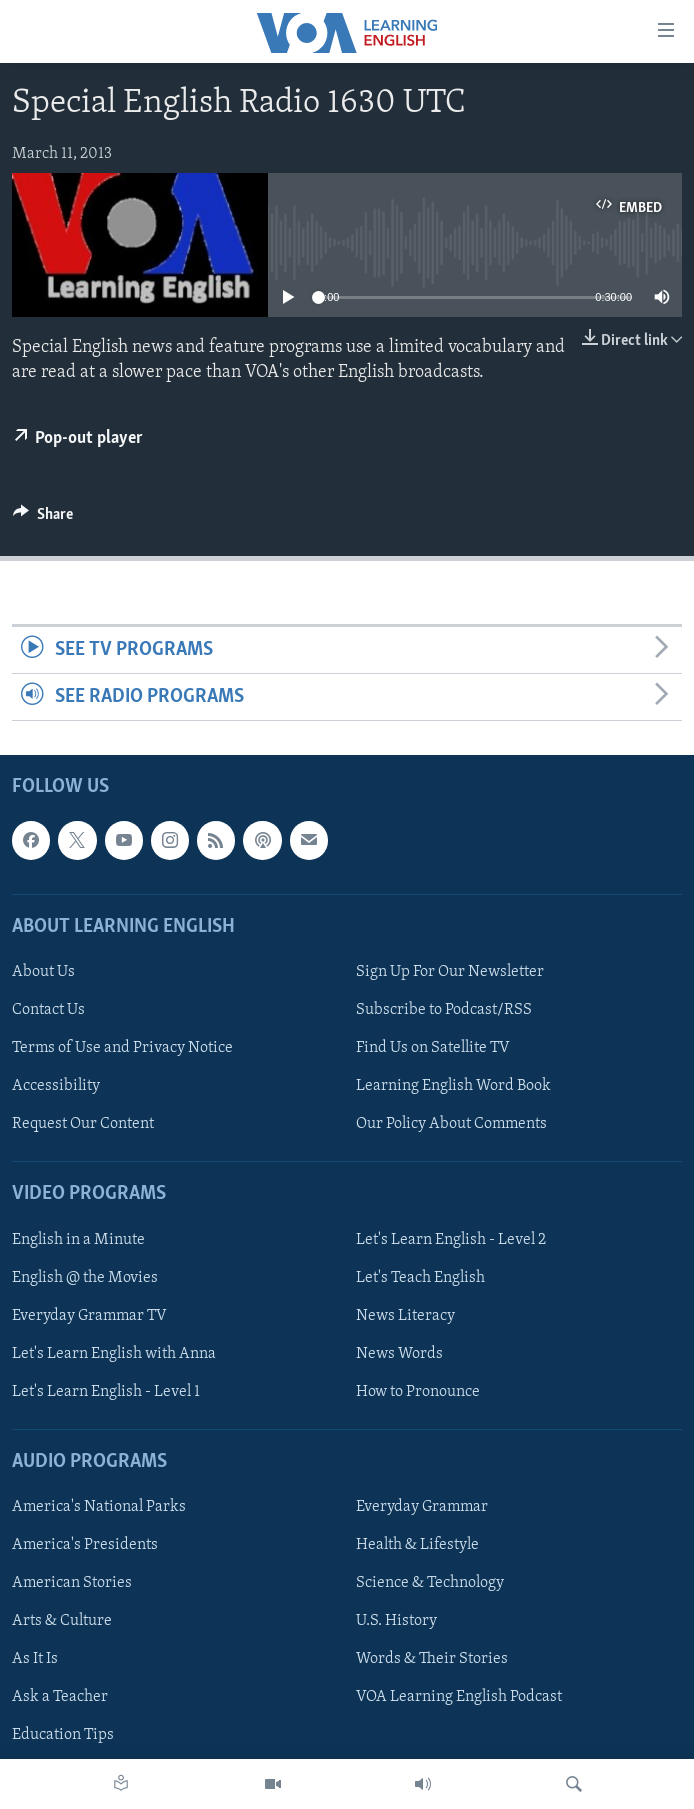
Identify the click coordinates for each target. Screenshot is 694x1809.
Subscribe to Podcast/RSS (444, 1010)
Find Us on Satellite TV (433, 1048)
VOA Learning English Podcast (459, 1698)
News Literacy (405, 1316)
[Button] (43, 519)
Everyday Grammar (422, 1507)
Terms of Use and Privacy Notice (122, 1048)
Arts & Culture (62, 1622)
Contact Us (48, 1010)
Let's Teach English (420, 1278)
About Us (43, 972)
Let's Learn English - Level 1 (106, 1392)
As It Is (35, 1660)
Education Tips (63, 1736)
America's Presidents (85, 1545)
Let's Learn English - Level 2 (451, 1240)
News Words (399, 1354)
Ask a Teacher (60, 1698)
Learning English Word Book (453, 1086)
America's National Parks (99, 1507)
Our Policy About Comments (451, 1124)
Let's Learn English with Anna (114, 1354)
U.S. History (396, 1622)
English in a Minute (78, 1240)
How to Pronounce (418, 1392)
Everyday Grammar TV (89, 1316)
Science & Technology (430, 1584)
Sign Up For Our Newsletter (450, 972)
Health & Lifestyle (417, 1545)
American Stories (72, 1584)
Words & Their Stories (432, 1660)
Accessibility (56, 1086)
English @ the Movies (85, 1278)
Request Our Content (83, 1124)
